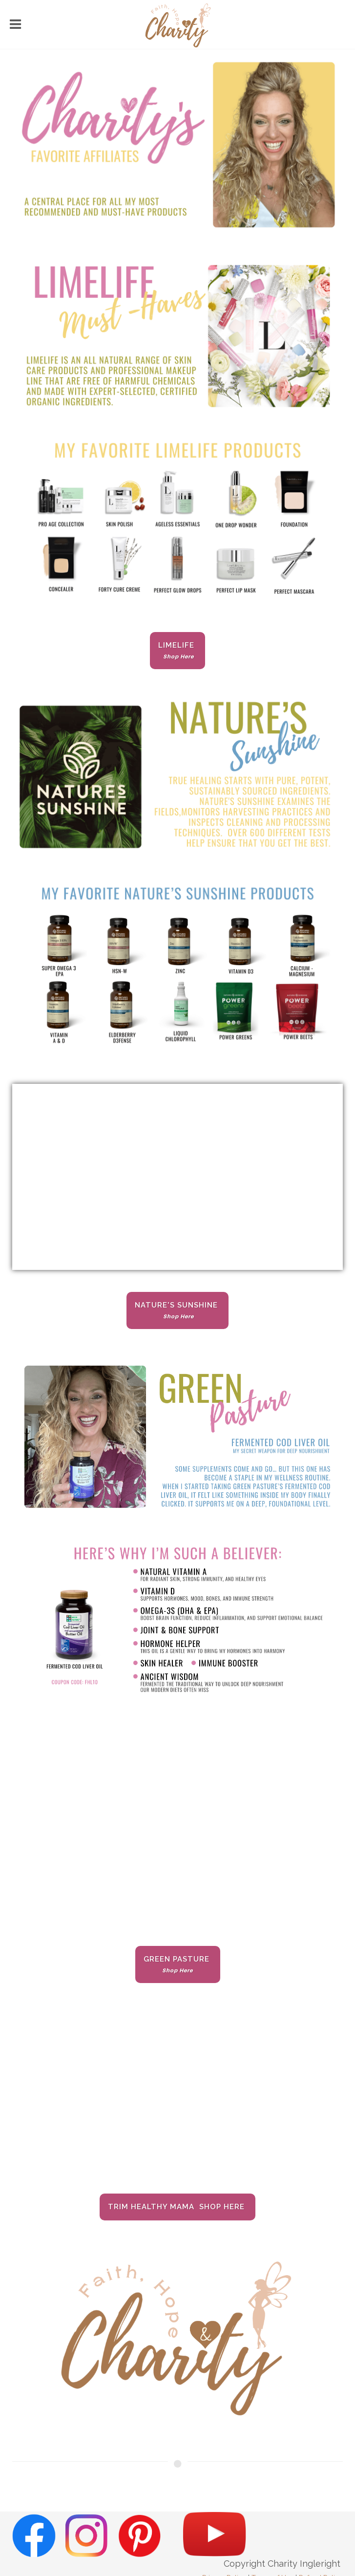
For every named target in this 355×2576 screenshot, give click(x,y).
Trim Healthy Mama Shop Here (177, 2206)
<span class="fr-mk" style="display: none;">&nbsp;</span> (177, 2098)
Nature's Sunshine (177, 1310)
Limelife (177, 650)
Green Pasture (178, 1964)
